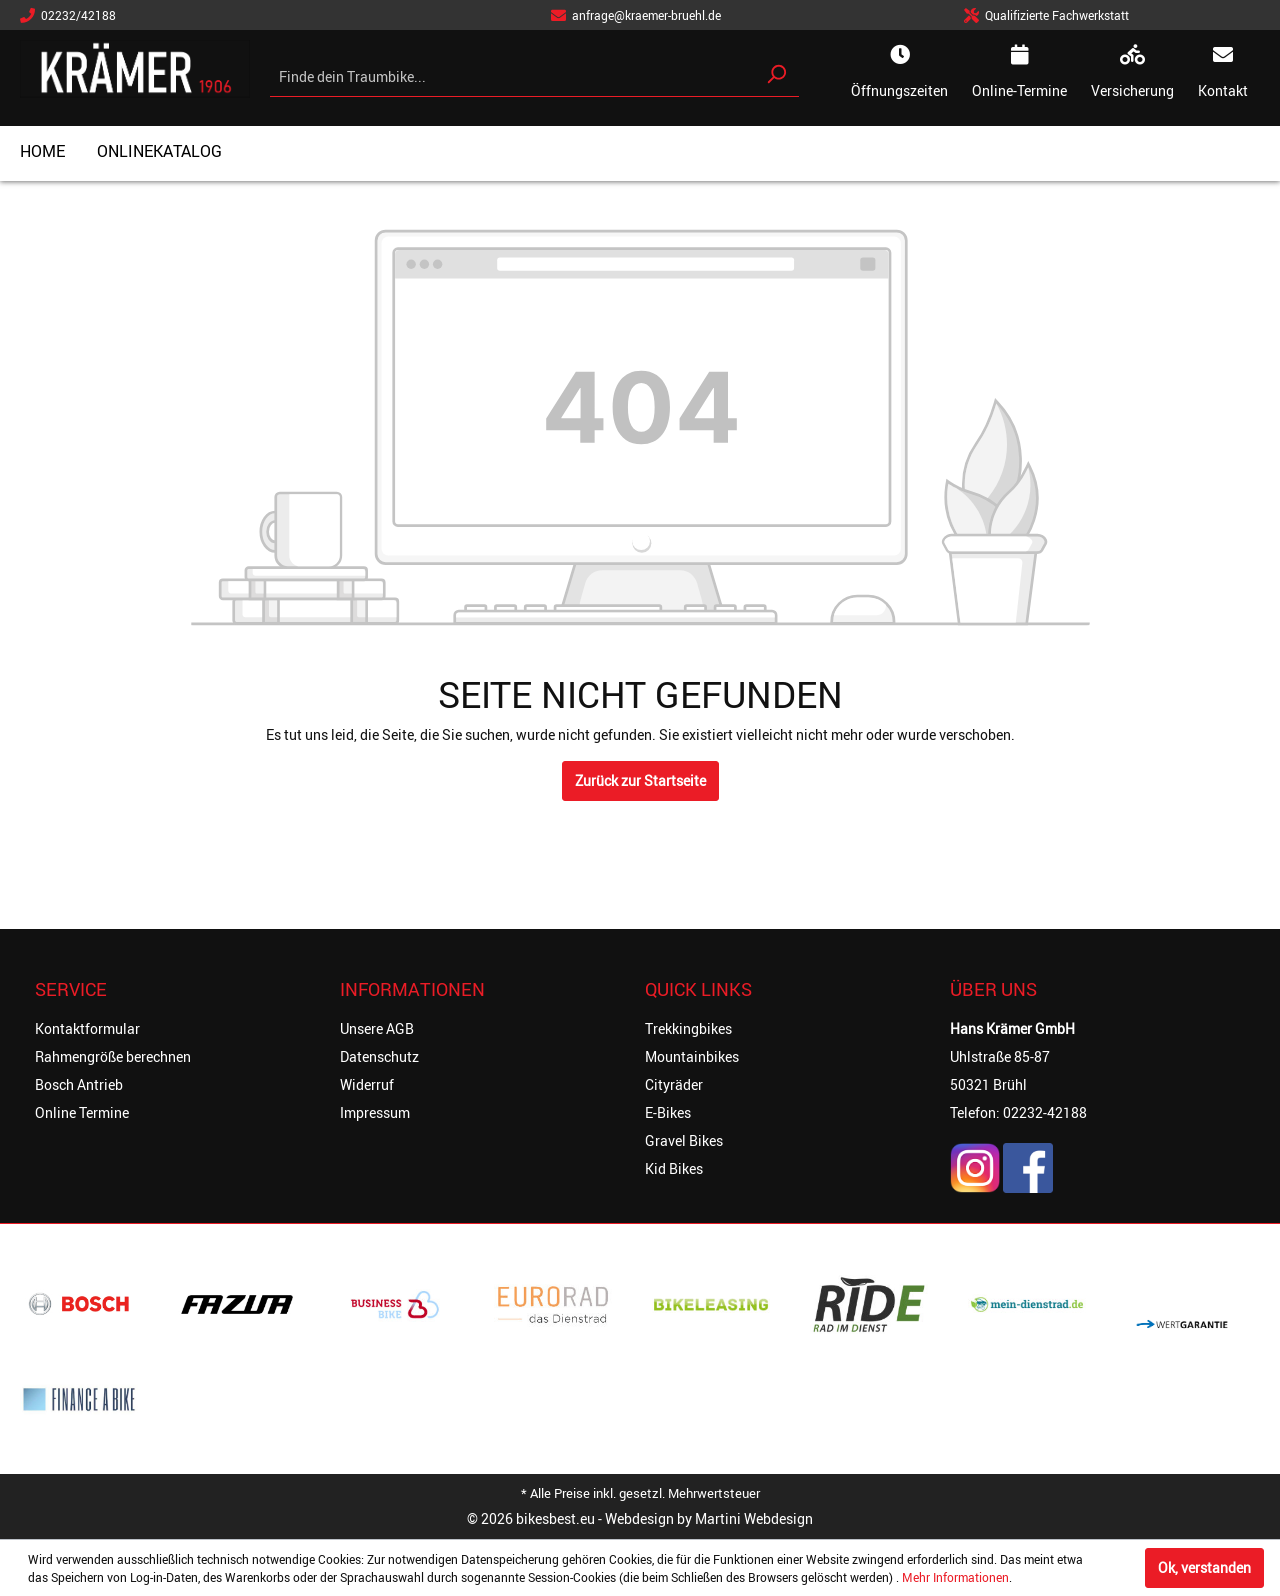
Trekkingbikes (688, 1028)
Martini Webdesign (754, 1518)
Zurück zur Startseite (640, 780)
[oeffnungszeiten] (899, 74)
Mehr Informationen (955, 1577)
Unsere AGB (377, 1028)
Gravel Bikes (684, 1140)
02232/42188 (68, 15)
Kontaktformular (87, 1028)
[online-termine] (1019, 74)
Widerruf (367, 1084)
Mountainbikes (692, 1056)
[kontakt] (1223, 74)
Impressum (375, 1112)
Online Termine (82, 1112)
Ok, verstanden (1204, 1567)
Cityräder (674, 1084)
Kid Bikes (674, 1168)
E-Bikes (668, 1112)
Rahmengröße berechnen (113, 1056)
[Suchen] (776, 74)
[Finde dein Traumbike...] (512, 76)
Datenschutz (379, 1056)
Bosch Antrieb (79, 1084)
